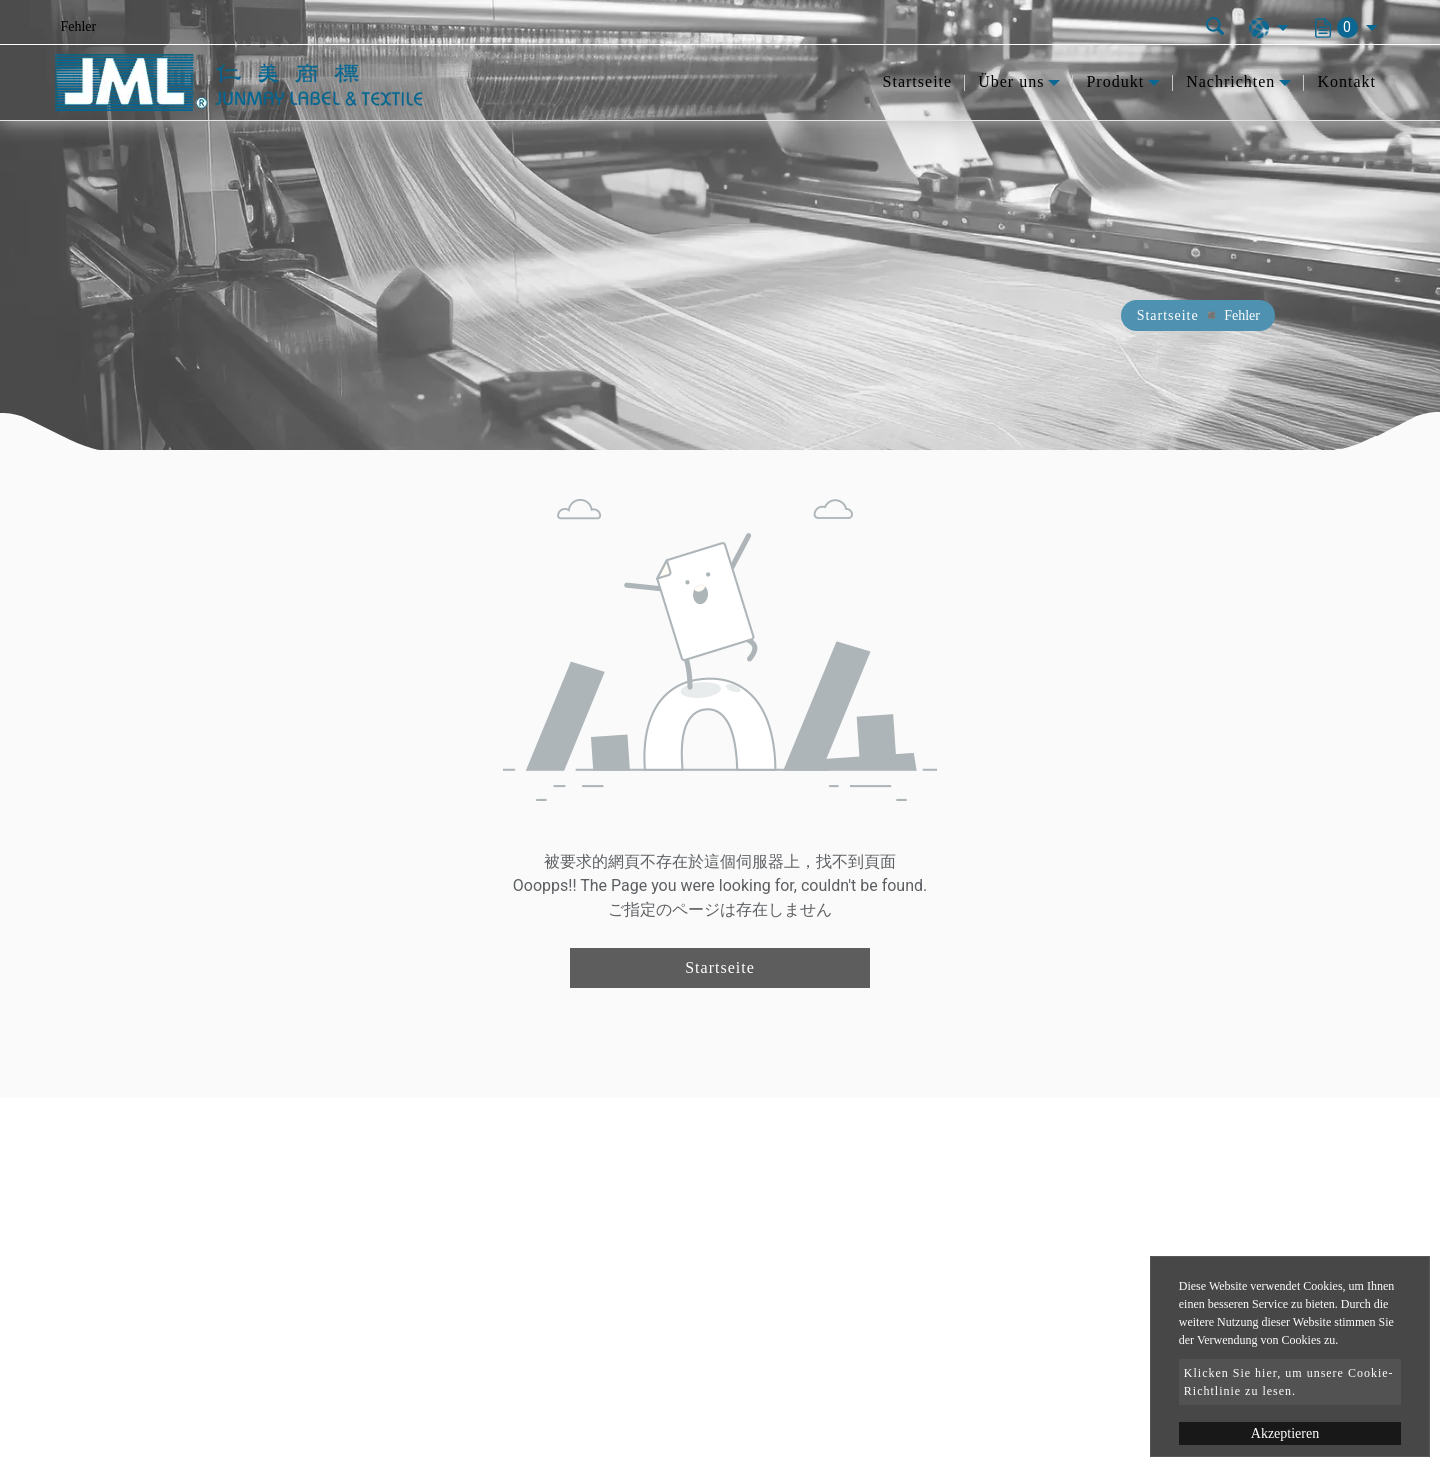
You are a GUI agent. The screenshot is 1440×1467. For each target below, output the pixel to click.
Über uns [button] (1011, 81)
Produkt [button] (1115, 81)
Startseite (918, 81)
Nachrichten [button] (1230, 81)
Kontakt (1346, 81)
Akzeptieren (1285, 1433)
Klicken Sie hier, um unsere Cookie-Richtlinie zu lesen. (1289, 1382)
